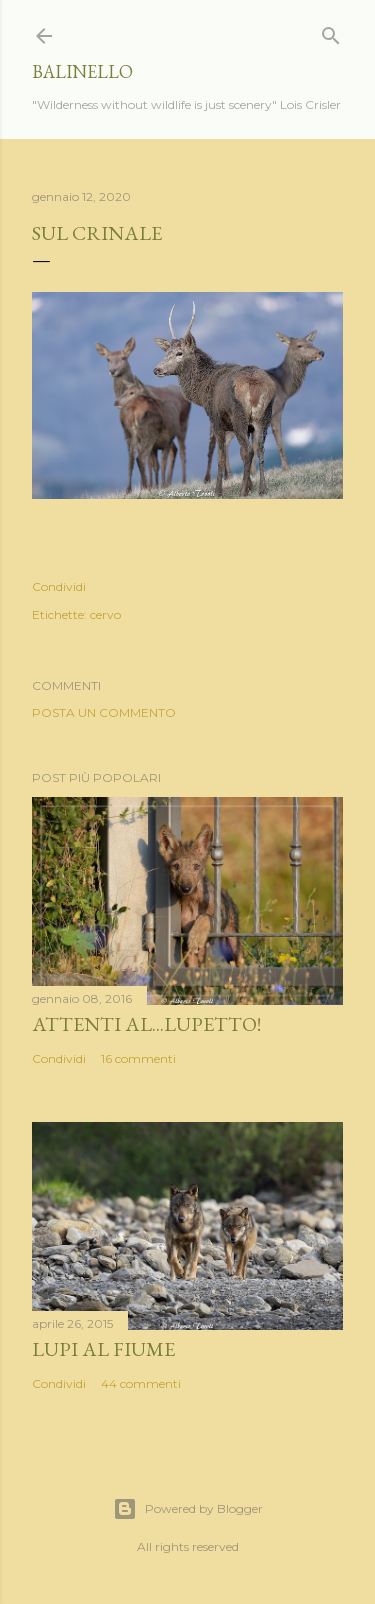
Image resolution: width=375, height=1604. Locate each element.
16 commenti (138, 1058)
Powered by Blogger (188, 1509)
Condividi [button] (59, 586)
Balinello (82, 71)
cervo (105, 614)
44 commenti (141, 1383)
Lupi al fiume (103, 1349)
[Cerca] (331, 31)
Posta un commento (104, 712)
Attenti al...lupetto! (146, 1024)
